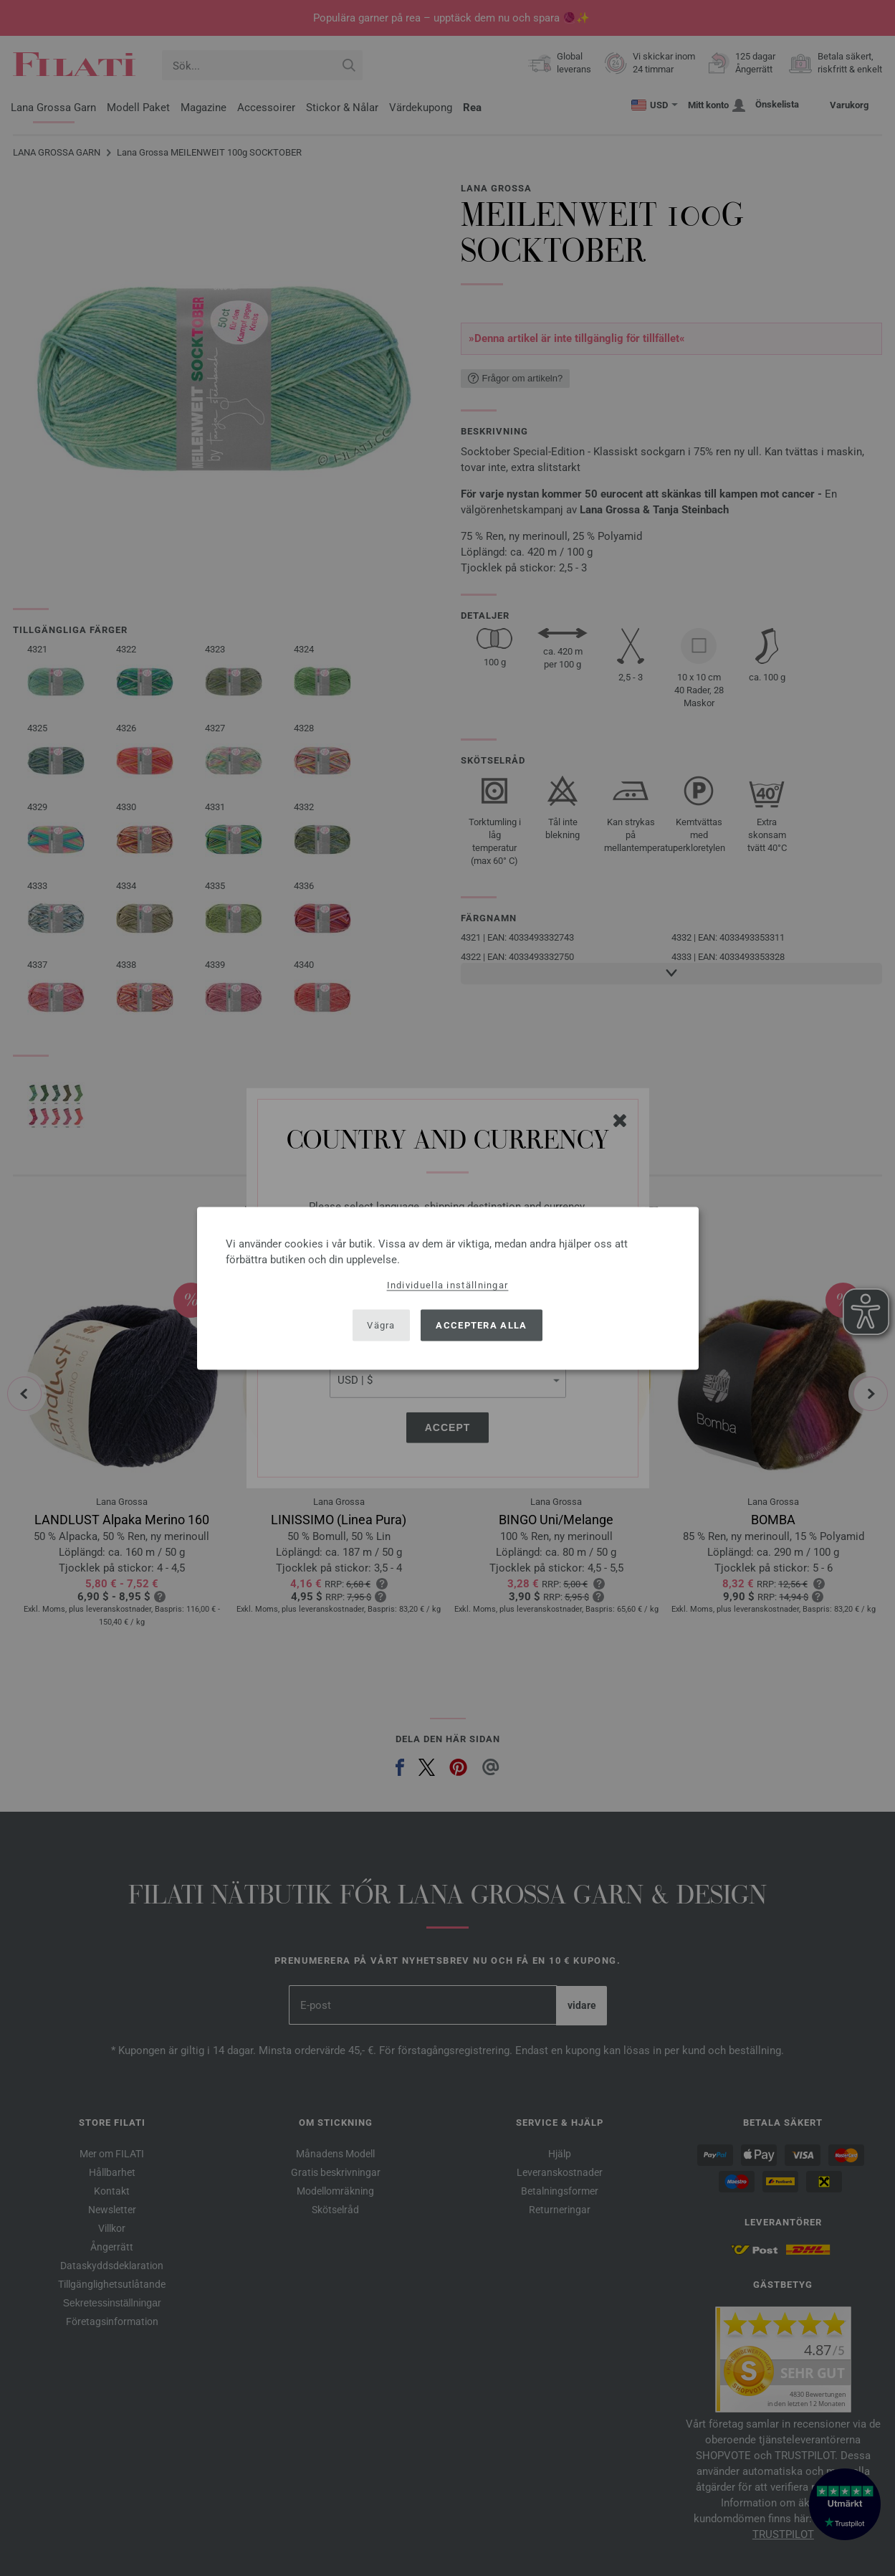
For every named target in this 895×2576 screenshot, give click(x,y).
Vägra (381, 1325)
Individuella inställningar (448, 1284)
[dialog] (448, 1288)
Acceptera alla (481, 1325)
